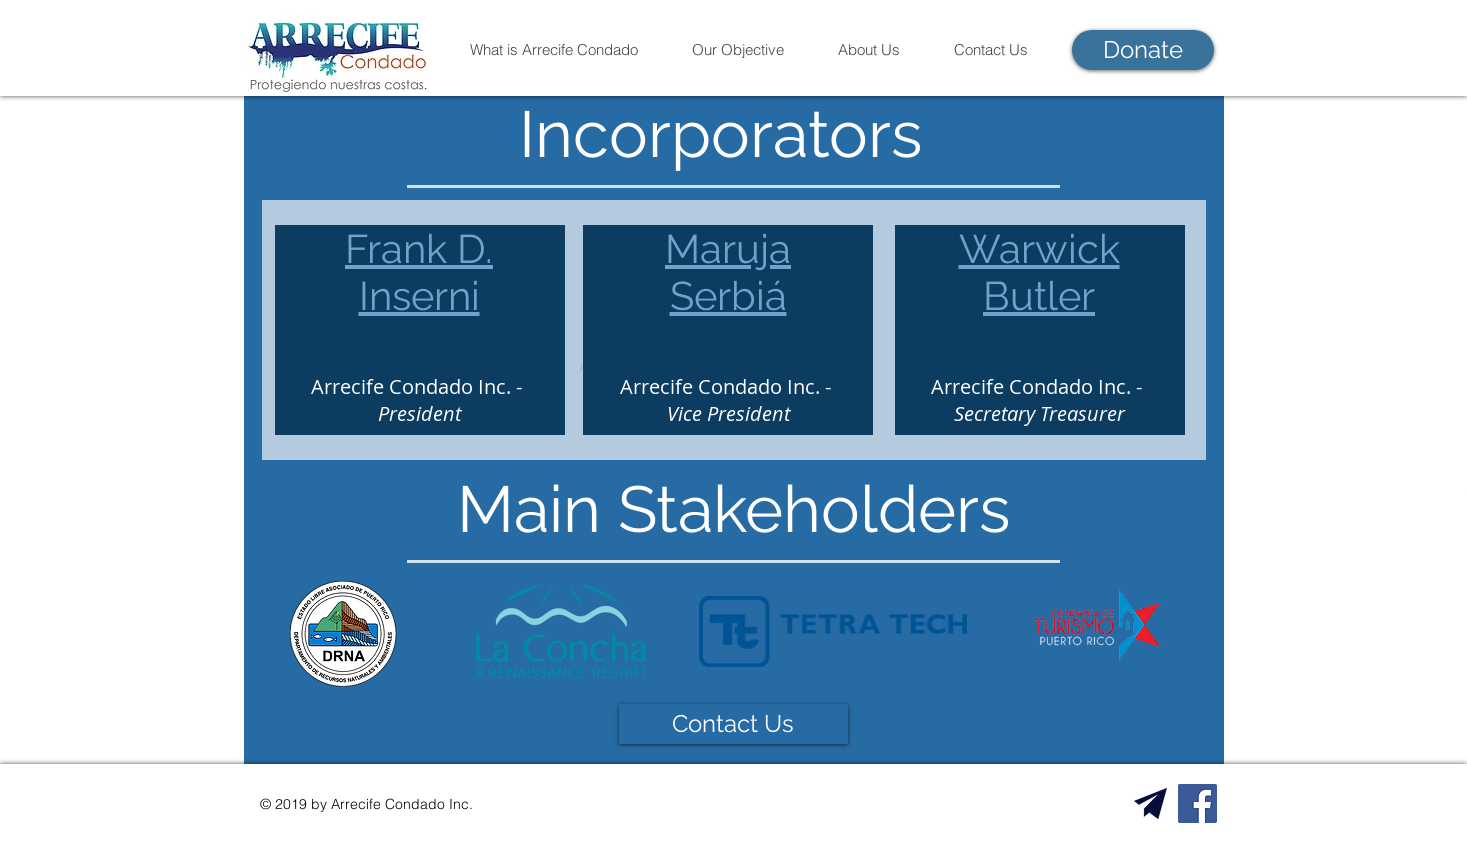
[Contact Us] (733, 724)
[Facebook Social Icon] (1197, 803)
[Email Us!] (1150, 803)
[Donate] (1143, 50)
